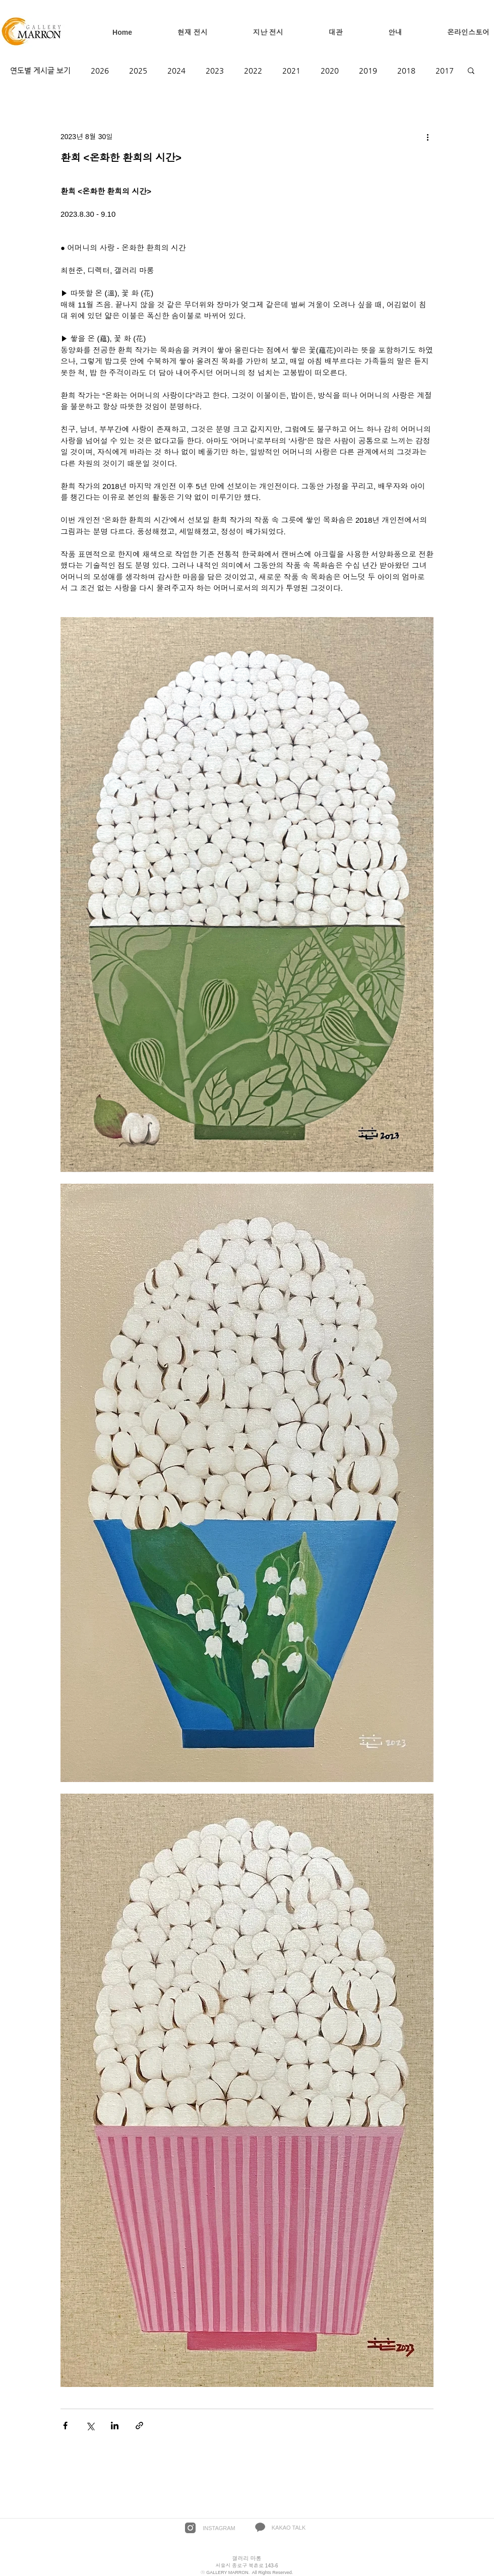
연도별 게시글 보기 (40, 70)
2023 (215, 70)
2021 (291, 70)
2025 (138, 70)
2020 (330, 70)
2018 (406, 70)
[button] (471, 70)
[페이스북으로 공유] (65, 2425)
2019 (368, 70)
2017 (445, 70)
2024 (176, 70)
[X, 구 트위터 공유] (90, 2425)
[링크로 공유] (139, 2425)
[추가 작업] (427, 137)
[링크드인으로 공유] (114, 2425)
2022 (253, 70)
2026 (100, 70)
